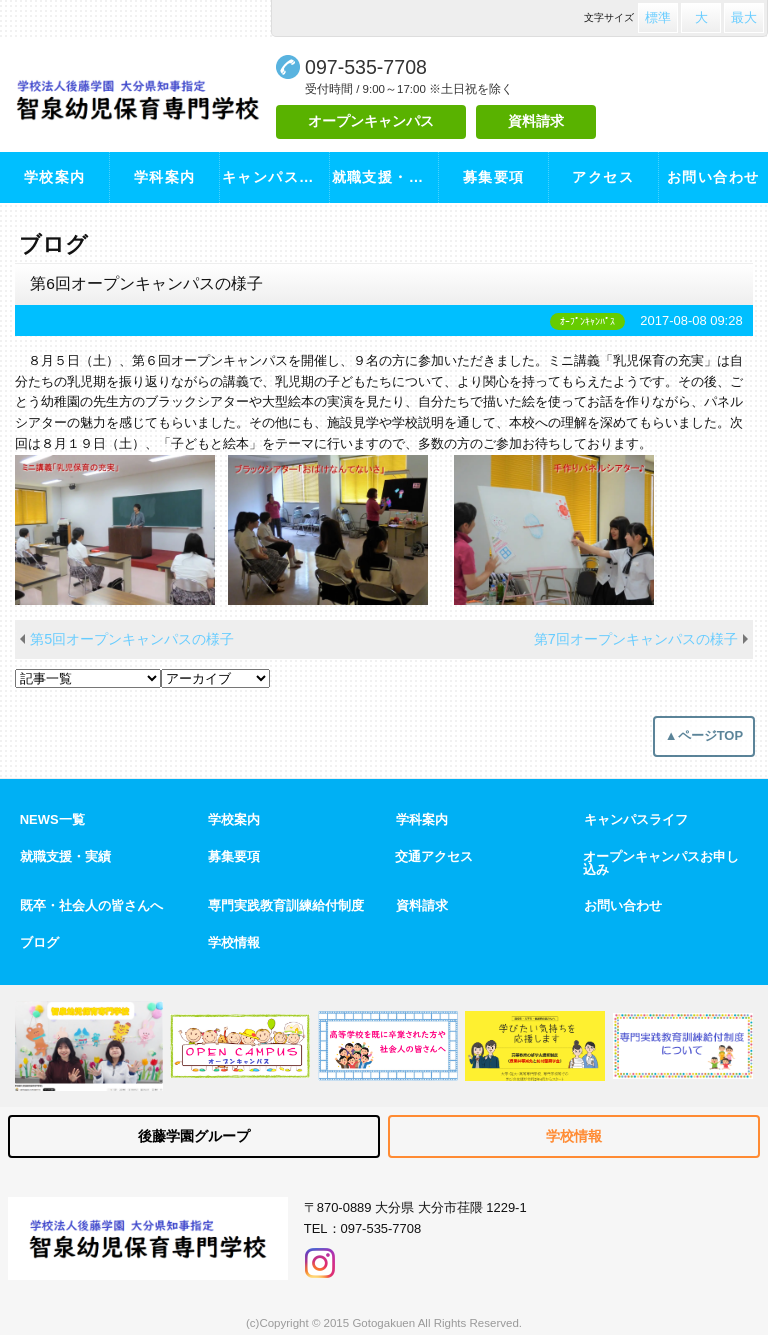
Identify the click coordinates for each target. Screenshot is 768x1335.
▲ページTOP (704, 735)
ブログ (39, 943)
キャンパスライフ (275, 177)
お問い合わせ (713, 177)
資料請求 (536, 121)
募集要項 (494, 177)
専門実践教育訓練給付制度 (286, 906)
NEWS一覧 (52, 820)
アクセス (603, 177)
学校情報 (234, 943)
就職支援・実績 (385, 177)
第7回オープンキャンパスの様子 (636, 639)
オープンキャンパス (371, 121)
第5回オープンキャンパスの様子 (132, 639)
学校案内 (55, 177)
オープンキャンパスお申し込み (661, 864)
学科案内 (165, 177)
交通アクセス (434, 857)
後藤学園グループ (194, 1136)
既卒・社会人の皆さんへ (91, 906)
